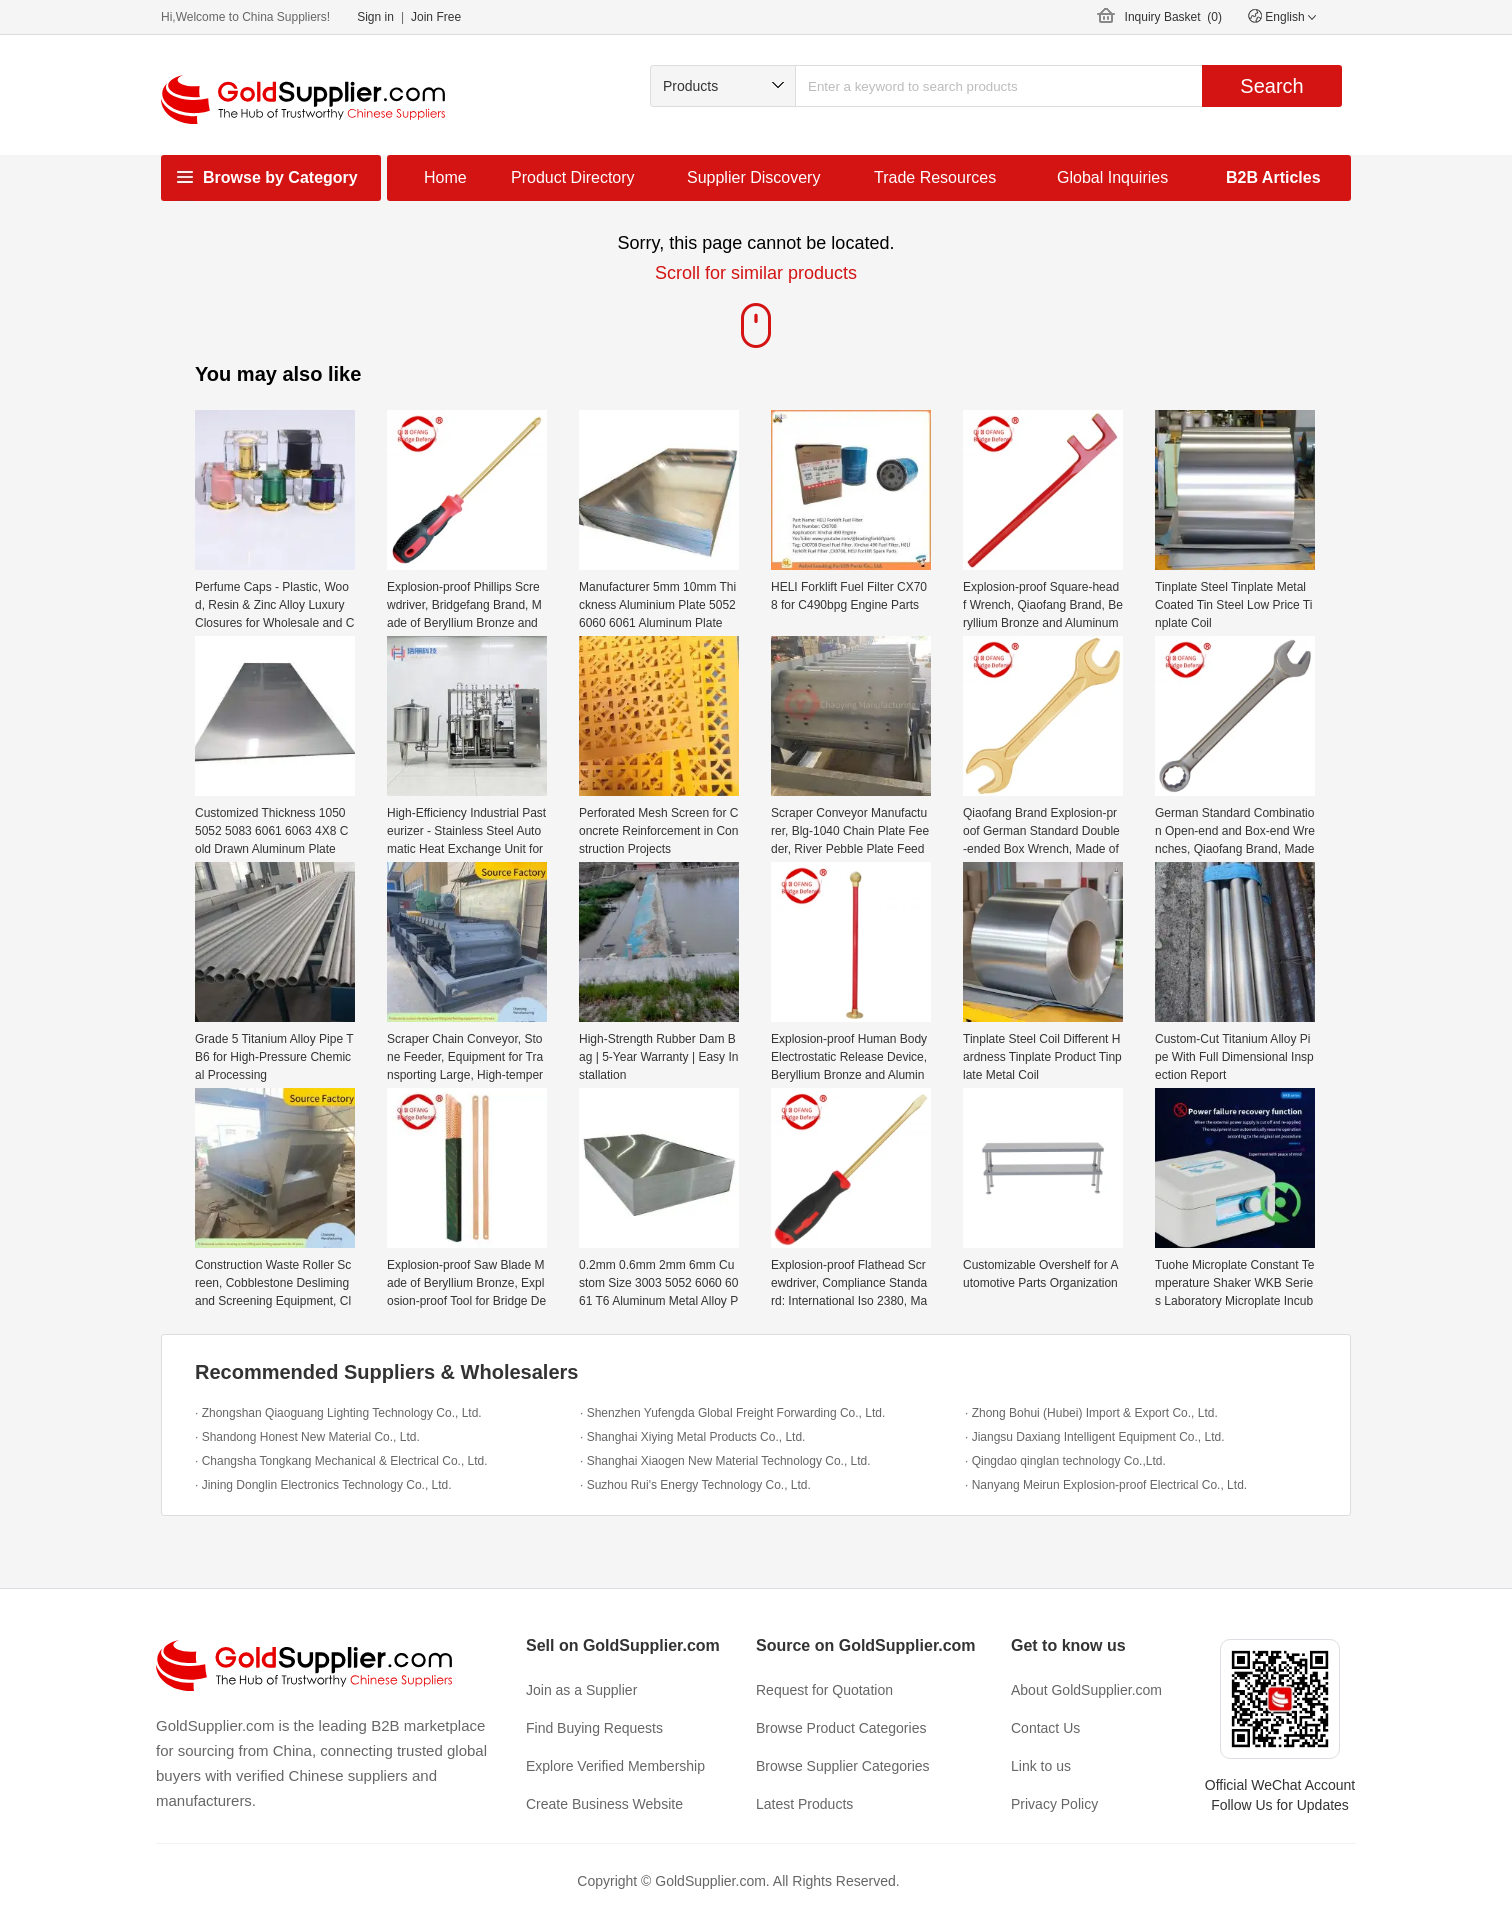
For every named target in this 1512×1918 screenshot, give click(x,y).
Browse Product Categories (841, 1728)
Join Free (436, 17)
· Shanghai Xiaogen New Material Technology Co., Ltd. (725, 1461)
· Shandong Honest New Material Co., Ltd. (307, 1437)
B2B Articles (1273, 177)
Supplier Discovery (753, 177)
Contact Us (1045, 1728)
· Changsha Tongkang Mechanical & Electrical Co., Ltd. (341, 1461)
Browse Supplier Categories (843, 1766)
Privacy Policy (1054, 1804)
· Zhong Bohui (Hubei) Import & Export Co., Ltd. (1091, 1413)
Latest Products (804, 1804)
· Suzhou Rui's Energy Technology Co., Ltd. (695, 1485)
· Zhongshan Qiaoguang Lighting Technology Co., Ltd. (338, 1413)
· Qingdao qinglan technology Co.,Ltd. (1065, 1461)
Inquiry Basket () (1173, 17)
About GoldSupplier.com (1086, 1690)
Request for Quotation (824, 1690)
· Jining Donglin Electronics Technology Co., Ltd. (323, 1485)
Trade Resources (935, 177)
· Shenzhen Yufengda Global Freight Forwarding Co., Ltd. (732, 1413)
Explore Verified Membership (615, 1766)
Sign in (375, 17)
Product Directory (573, 177)
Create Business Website (604, 1804)
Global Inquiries (1112, 177)
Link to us (1041, 1766)
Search (1271, 86)
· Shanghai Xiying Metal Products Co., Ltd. (692, 1437)
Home (445, 177)
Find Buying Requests (594, 1728)
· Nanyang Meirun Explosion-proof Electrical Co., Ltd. (1106, 1485)
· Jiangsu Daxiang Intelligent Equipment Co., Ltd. (1095, 1437)
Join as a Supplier (581, 1690)
